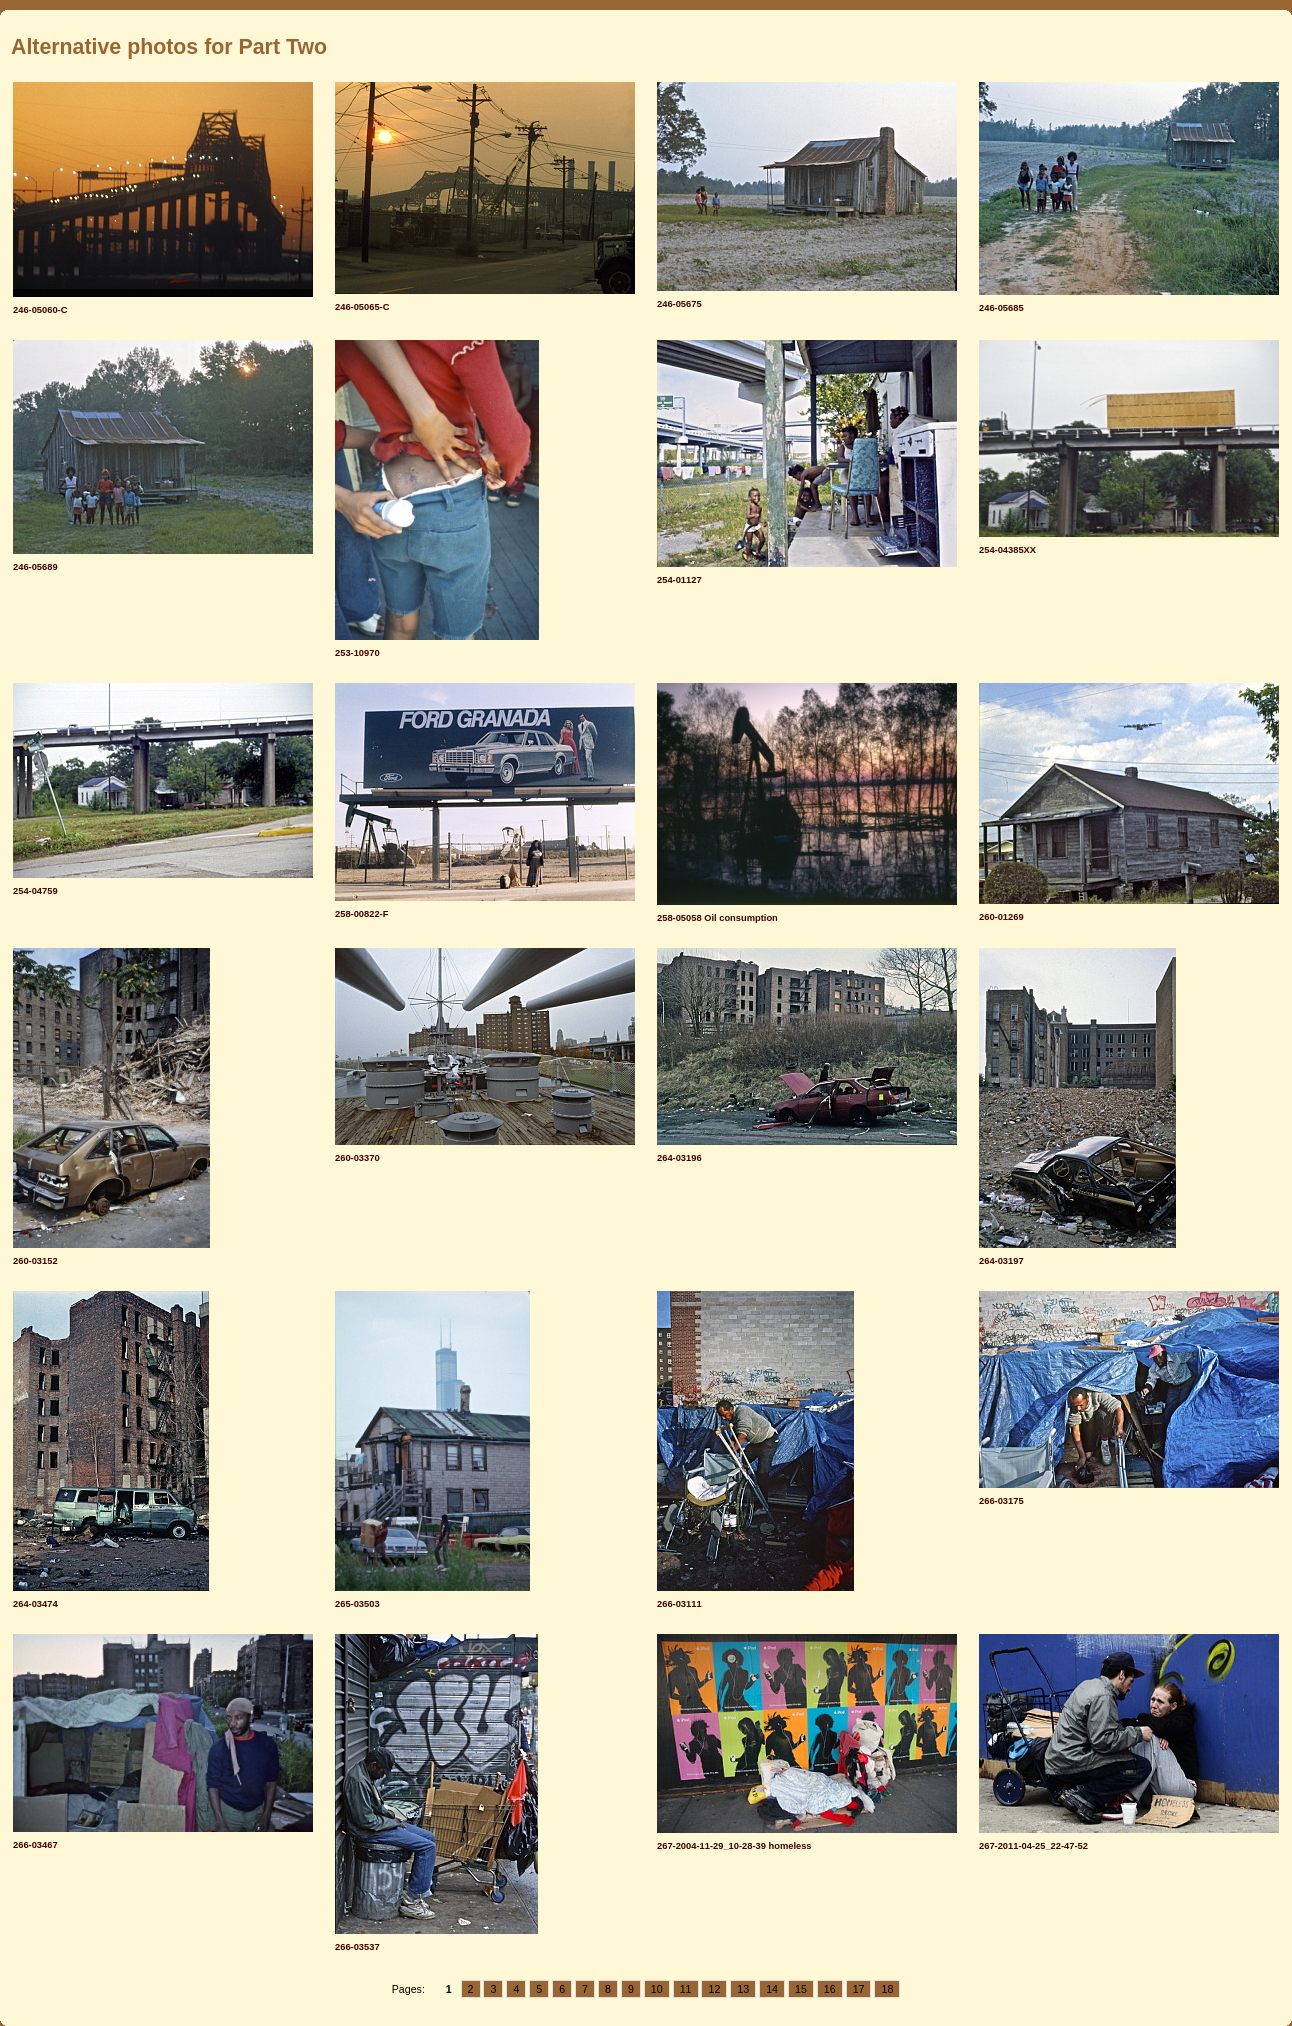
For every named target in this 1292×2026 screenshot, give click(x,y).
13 (743, 1989)
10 (657, 1989)
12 (714, 1989)
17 (859, 1989)
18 (887, 1989)
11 (686, 1989)
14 (772, 1989)
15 (801, 1989)
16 (830, 1989)
